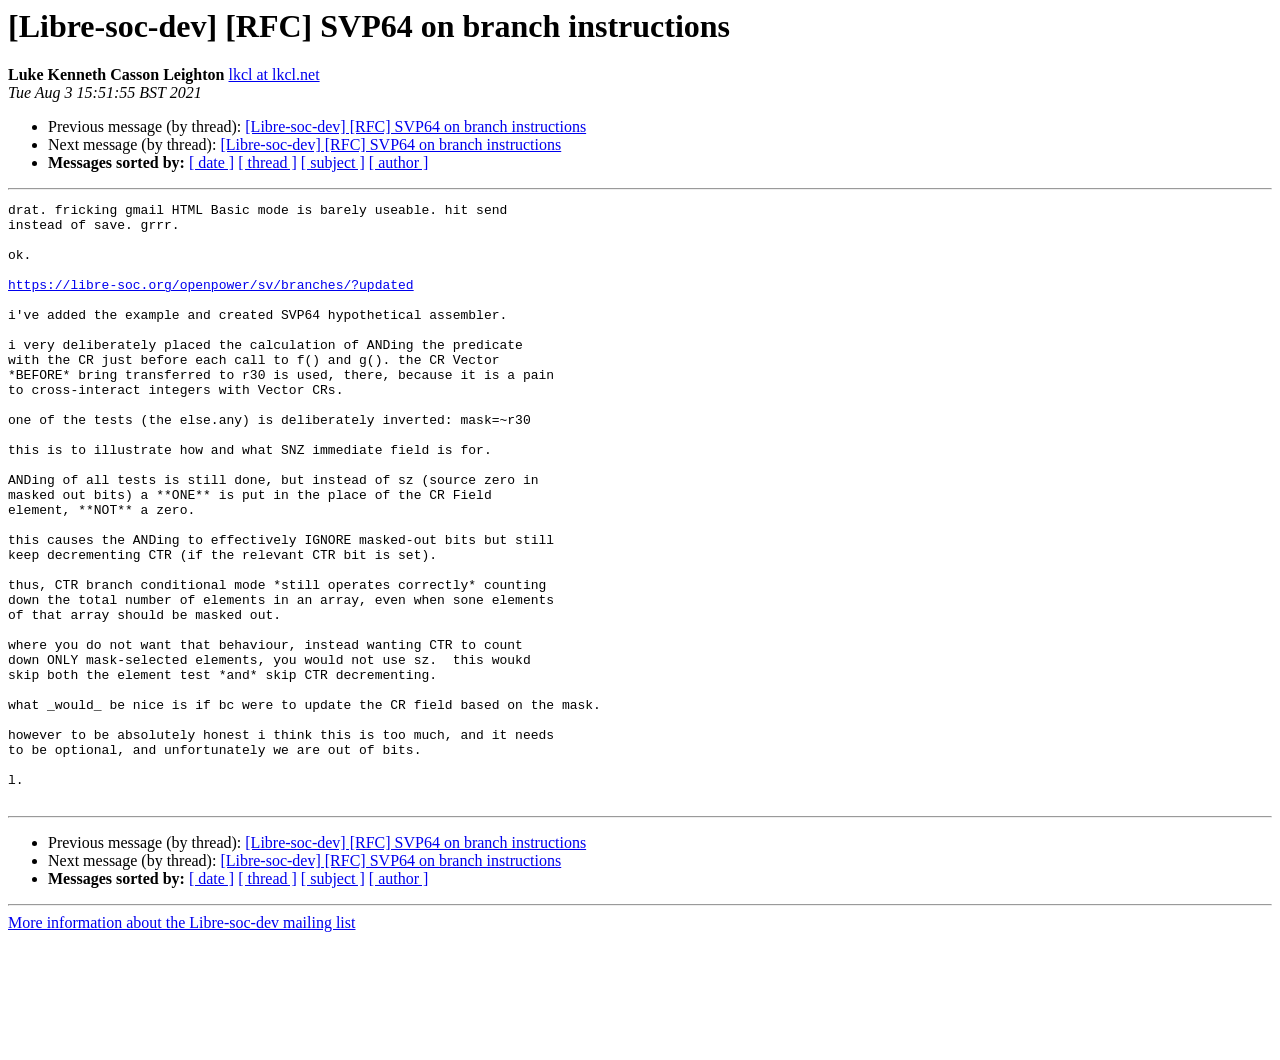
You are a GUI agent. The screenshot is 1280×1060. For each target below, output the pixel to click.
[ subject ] (333, 162)
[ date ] (211, 162)
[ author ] (399, 162)
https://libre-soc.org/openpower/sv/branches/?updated (211, 302)
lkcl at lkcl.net (274, 74)
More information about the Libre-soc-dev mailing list (181, 1042)
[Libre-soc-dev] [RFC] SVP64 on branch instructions (415, 126)
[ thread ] (267, 162)
